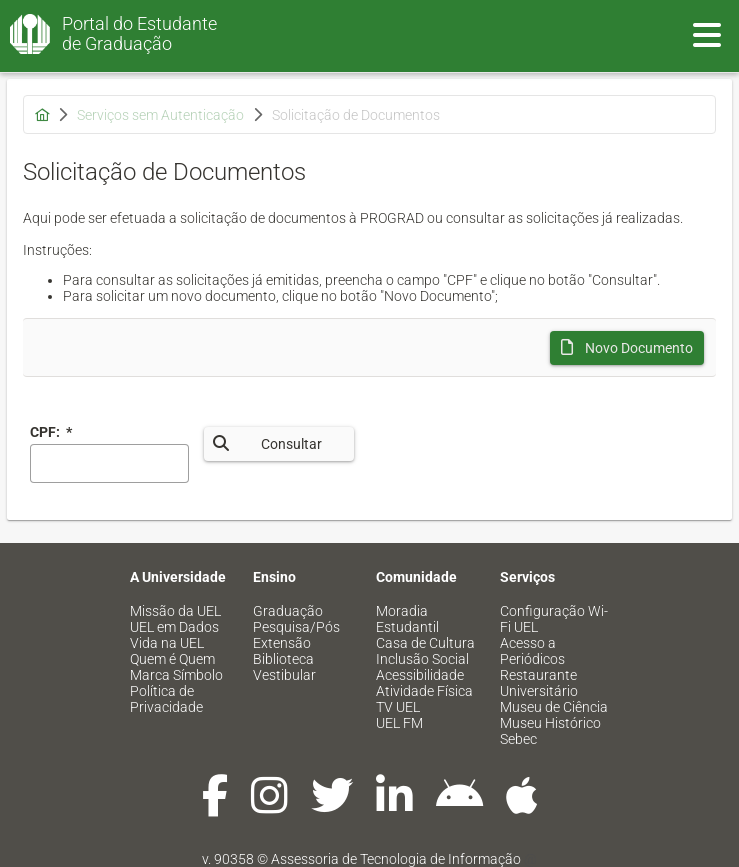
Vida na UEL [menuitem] (167, 643)
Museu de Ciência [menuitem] (554, 707)
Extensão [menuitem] (282, 643)
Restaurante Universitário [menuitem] (539, 683)
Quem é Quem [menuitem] (172, 659)
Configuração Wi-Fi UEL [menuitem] (554, 619)
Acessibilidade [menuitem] (420, 675)
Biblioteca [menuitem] (283, 659)
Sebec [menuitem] (518, 739)
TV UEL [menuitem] (398, 707)
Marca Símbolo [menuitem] (176, 675)
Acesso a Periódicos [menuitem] (532, 651)
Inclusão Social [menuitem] (422, 659)
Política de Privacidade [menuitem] (166, 699)
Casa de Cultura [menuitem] (425, 643)
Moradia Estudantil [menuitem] (407, 619)
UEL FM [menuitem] (399, 723)
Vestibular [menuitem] (284, 675)
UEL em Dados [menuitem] (174, 627)
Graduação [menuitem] (288, 611)
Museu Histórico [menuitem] (550, 723)
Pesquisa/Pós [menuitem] (296, 627)
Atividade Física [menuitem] (424, 691)
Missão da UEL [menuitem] (175, 611)
